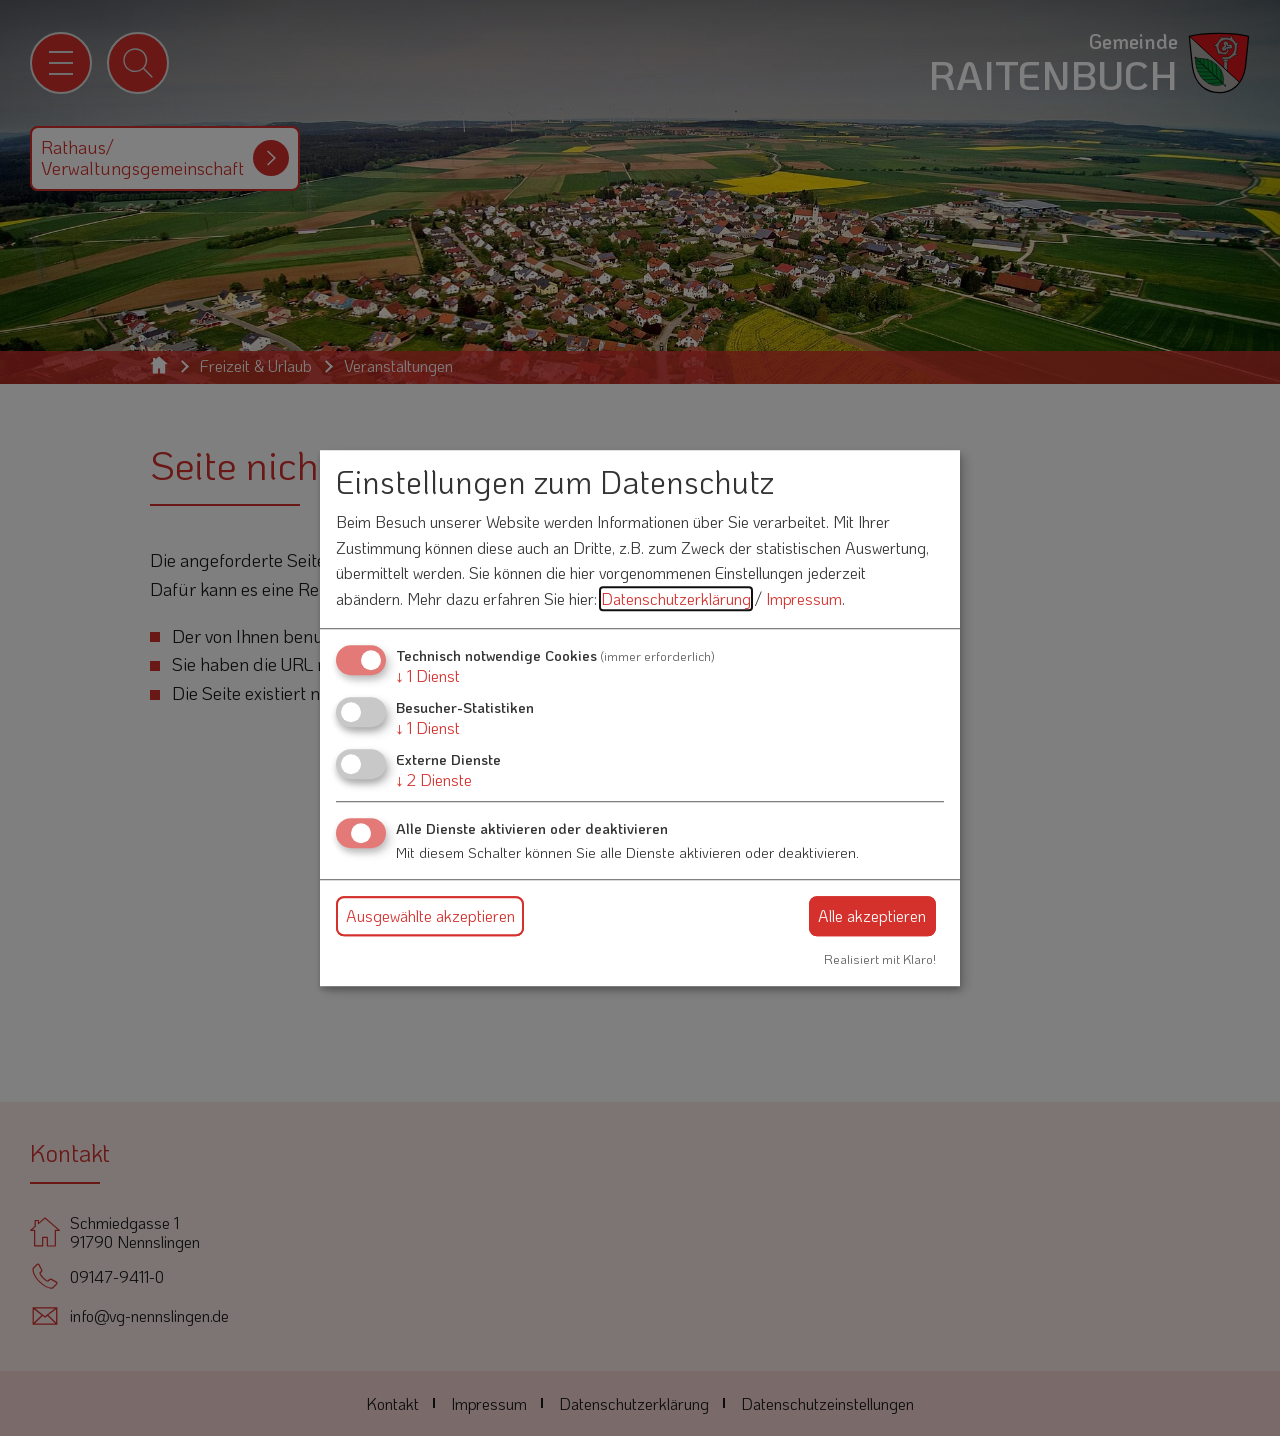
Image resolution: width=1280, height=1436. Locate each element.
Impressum (804, 598)
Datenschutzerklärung (676, 598)
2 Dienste (434, 779)
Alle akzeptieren (872, 915)
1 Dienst (428, 675)
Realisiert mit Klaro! (880, 959)
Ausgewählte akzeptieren (430, 915)
